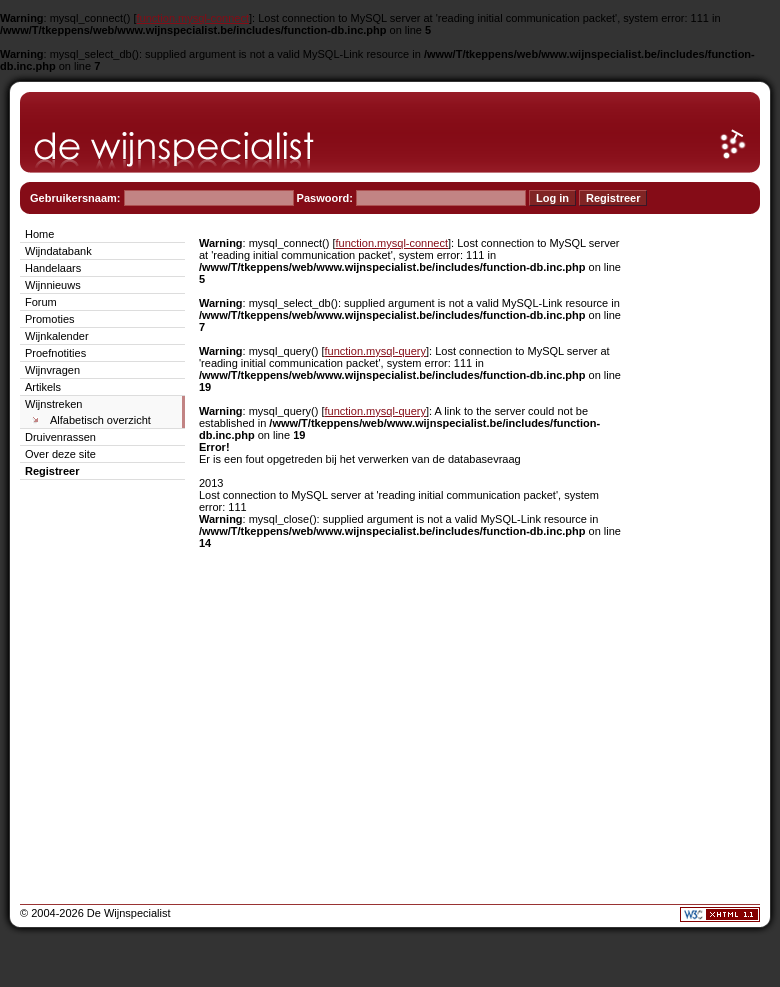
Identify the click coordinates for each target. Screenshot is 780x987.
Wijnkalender (57, 336)
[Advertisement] (700, 524)
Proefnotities (55, 353)
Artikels (43, 387)
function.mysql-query (376, 351)
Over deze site (60, 454)
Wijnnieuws (53, 285)
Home (39, 234)
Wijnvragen (52, 370)
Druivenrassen (60, 437)
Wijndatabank (58, 251)
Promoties (50, 319)
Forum (41, 302)
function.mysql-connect (193, 18)
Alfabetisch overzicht (100, 420)
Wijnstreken (53, 404)
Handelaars (53, 268)
